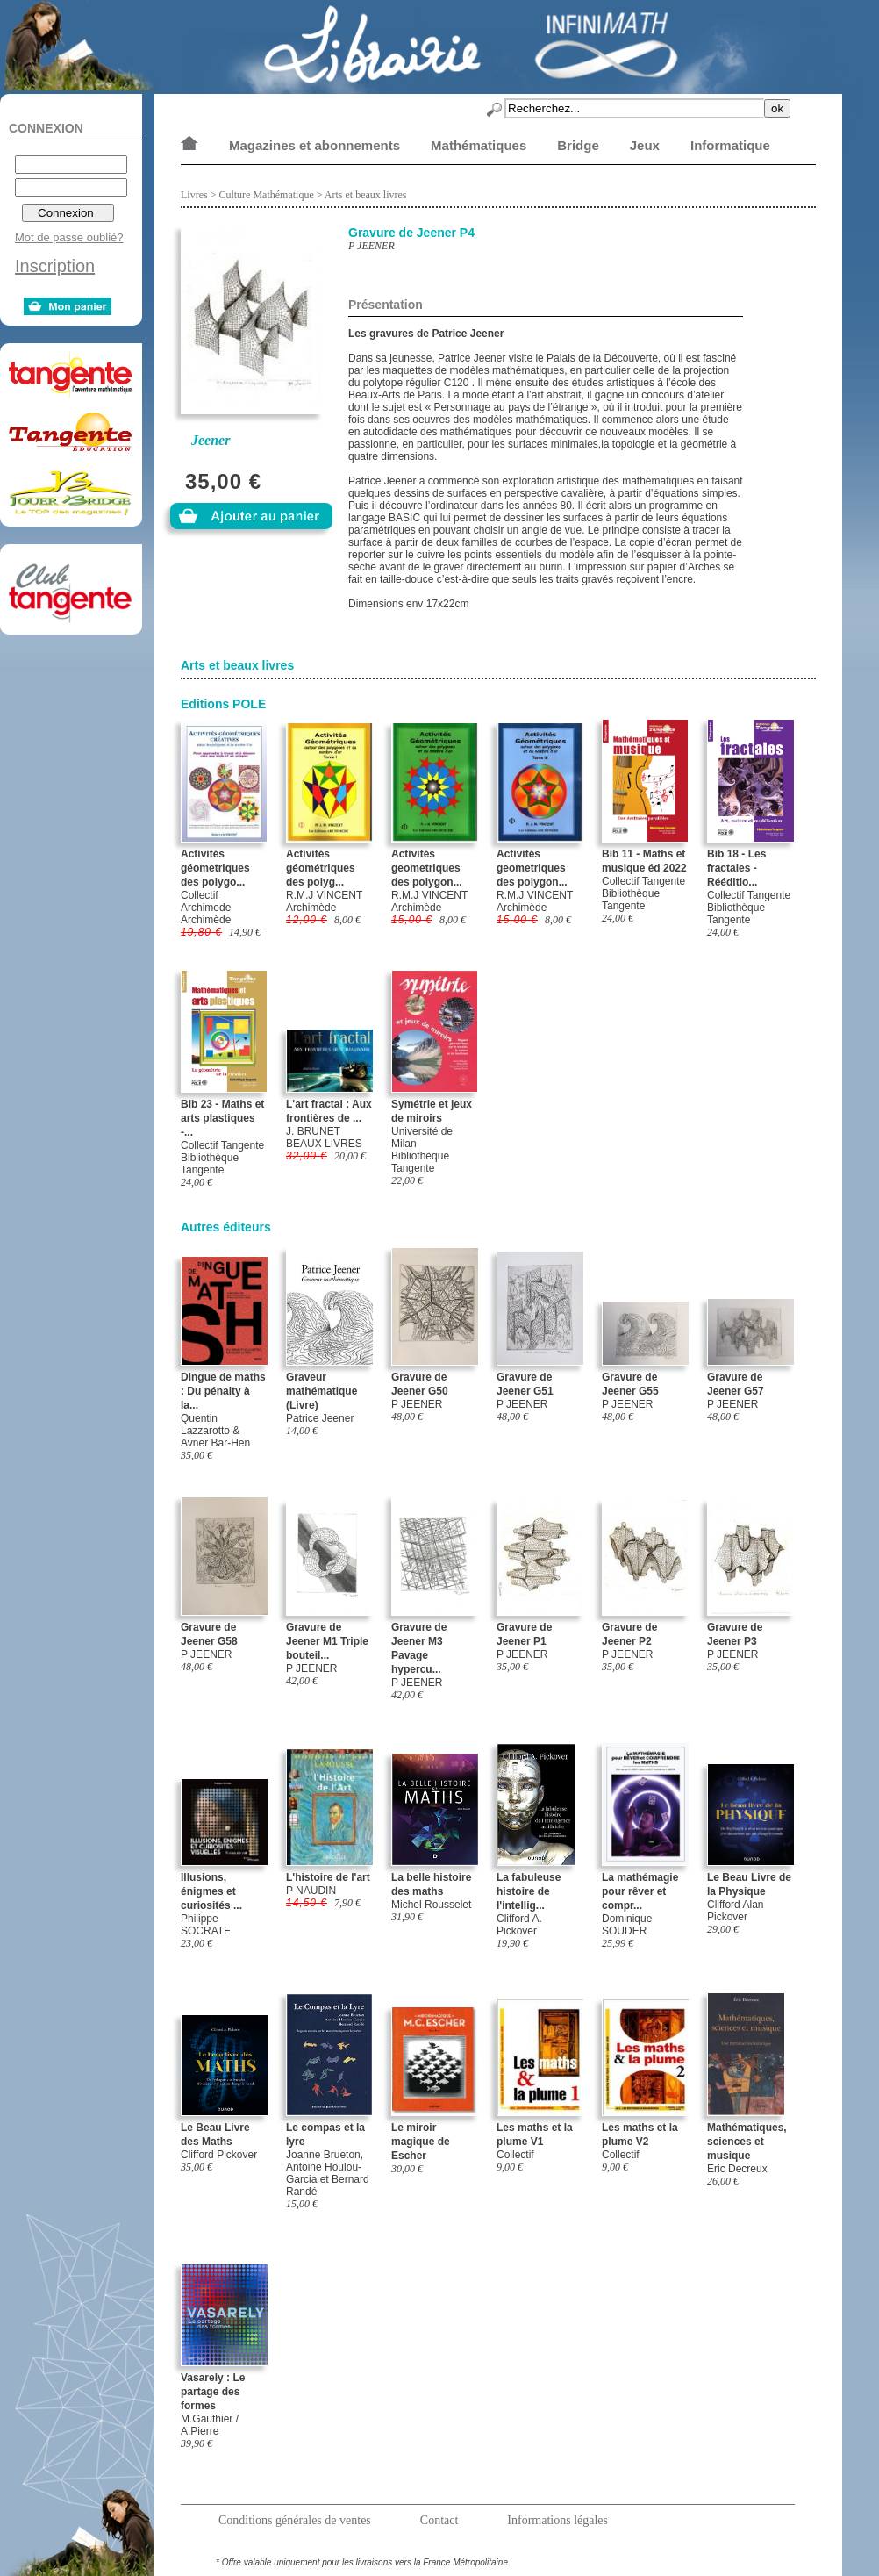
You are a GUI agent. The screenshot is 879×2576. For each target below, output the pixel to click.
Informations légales (557, 2520)
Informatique (730, 145)
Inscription (55, 266)
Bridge (578, 145)
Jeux (645, 145)
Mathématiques (478, 145)
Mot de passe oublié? (69, 237)
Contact (439, 2520)
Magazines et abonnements (314, 145)
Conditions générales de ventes (294, 2520)
